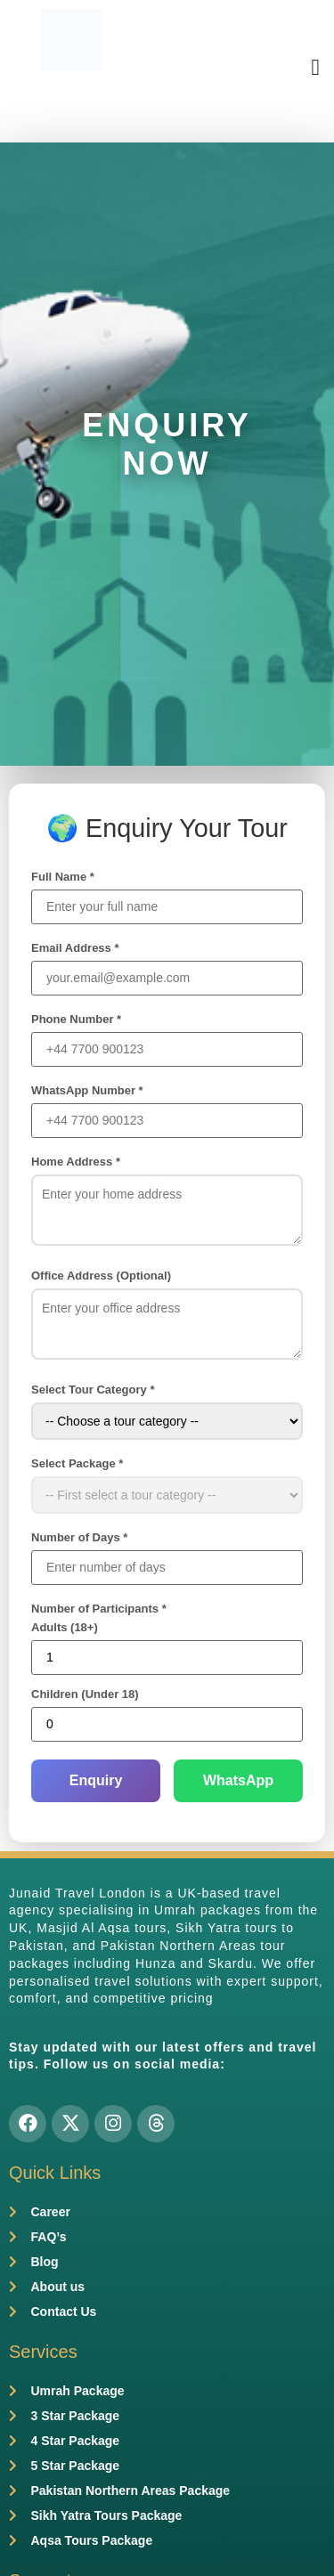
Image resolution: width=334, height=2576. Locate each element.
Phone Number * (76, 1019)
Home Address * (75, 1161)
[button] (315, 67)
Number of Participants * (99, 1608)
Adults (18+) (64, 1627)
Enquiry (96, 1780)
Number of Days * (79, 1537)
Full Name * (62, 876)
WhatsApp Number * (87, 1090)
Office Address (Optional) (101, 1275)
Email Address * (75, 948)
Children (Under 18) (85, 1694)
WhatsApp (238, 1780)
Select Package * (77, 1463)
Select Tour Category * (92, 1389)
